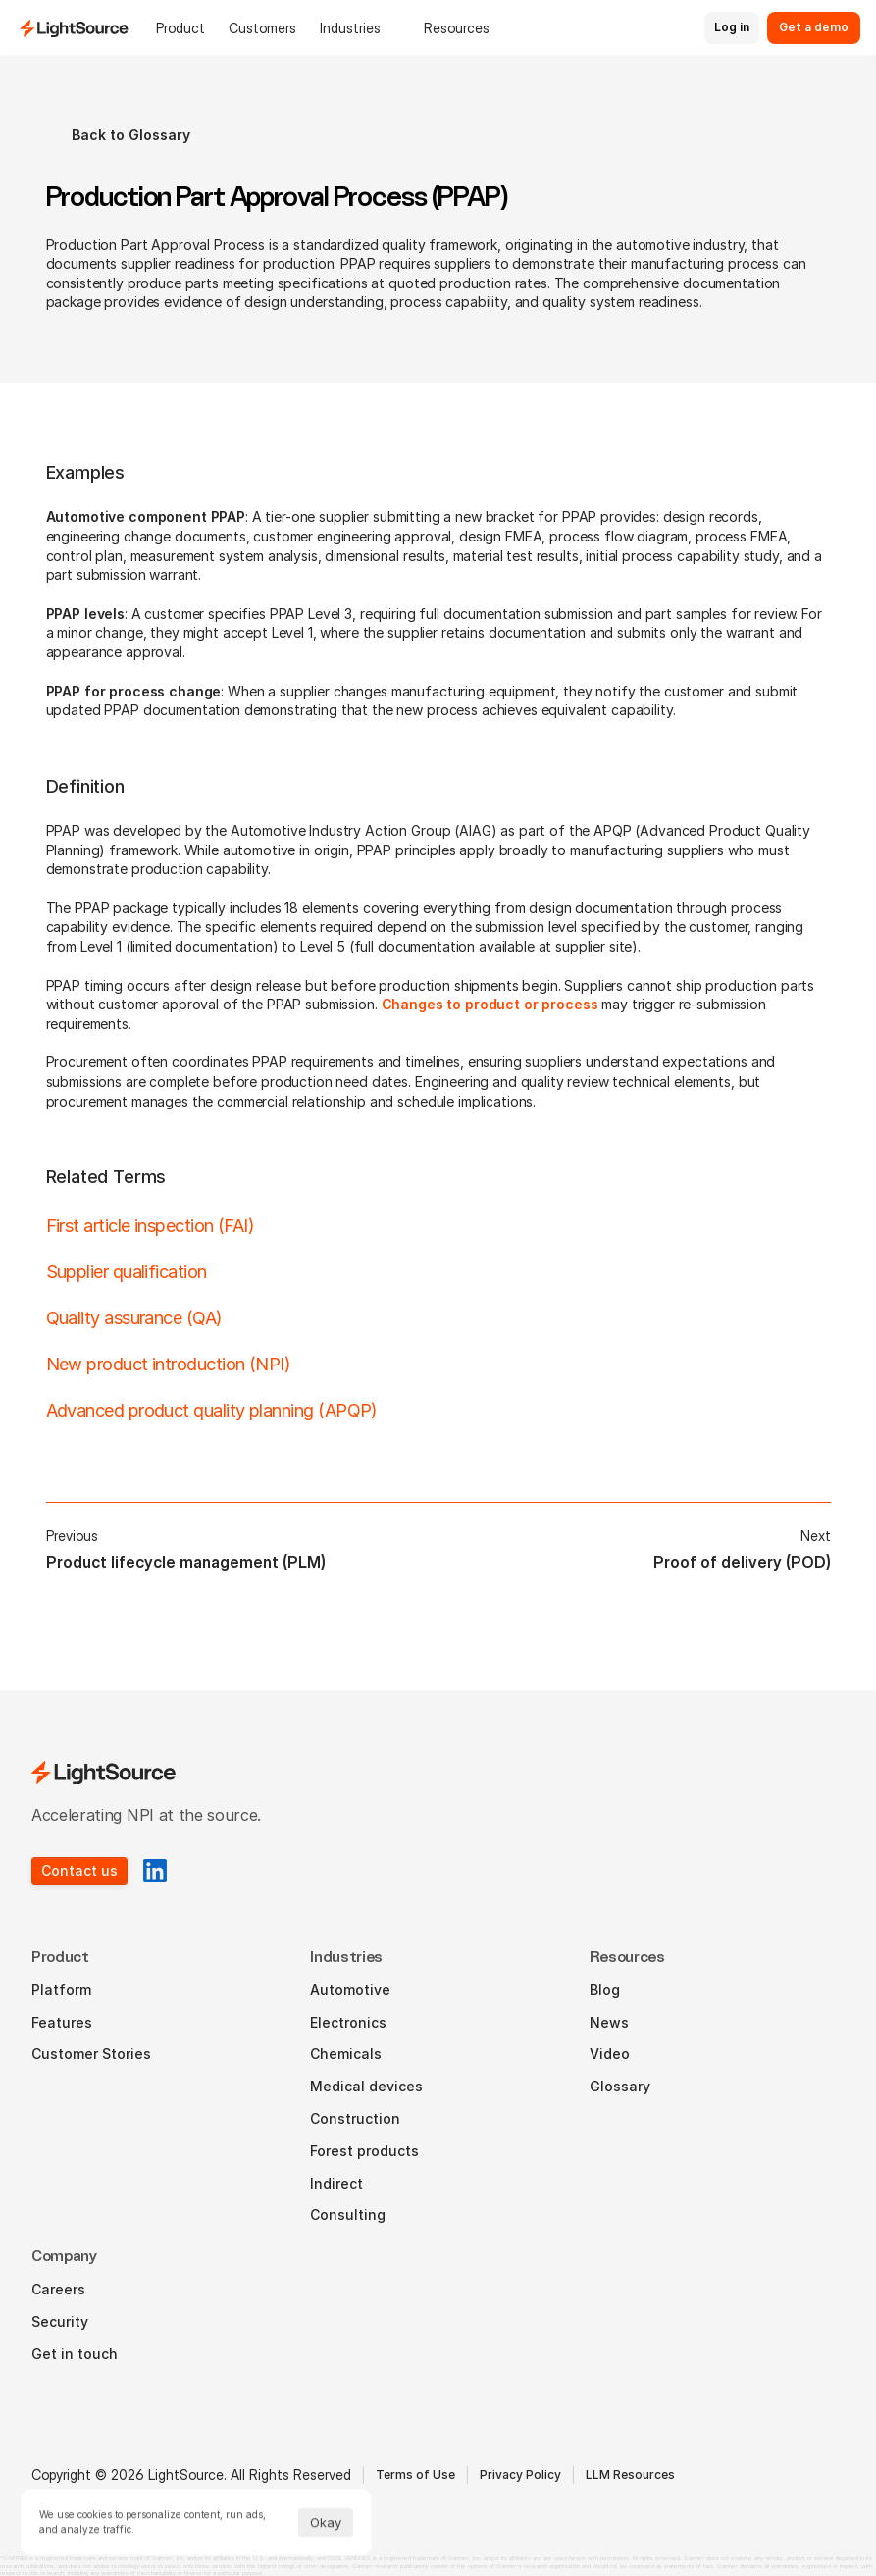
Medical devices (366, 2086)
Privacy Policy (520, 2474)
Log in (731, 27)
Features (61, 2022)
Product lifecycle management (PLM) (186, 1561)
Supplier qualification (126, 1272)
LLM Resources (630, 2474)
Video (610, 2053)
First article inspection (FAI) (150, 1225)
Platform (61, 1990)
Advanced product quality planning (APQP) (212, 1410)
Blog (605, 1990)
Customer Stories (91, 2053)
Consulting (348, 2214)
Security (59, 2321)
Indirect (336, 2183)
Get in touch (74, 2353)
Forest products (364, 2150)
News (609, 2022)
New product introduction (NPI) (168, 1364)
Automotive (350, 1990)
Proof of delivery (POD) (742, 1561)
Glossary (620, 2086)
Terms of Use (415, 2474)
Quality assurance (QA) (134, 1318)
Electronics (348, 2022)
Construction (355, 2118)
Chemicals (346, 2053)
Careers (58, 2289)
